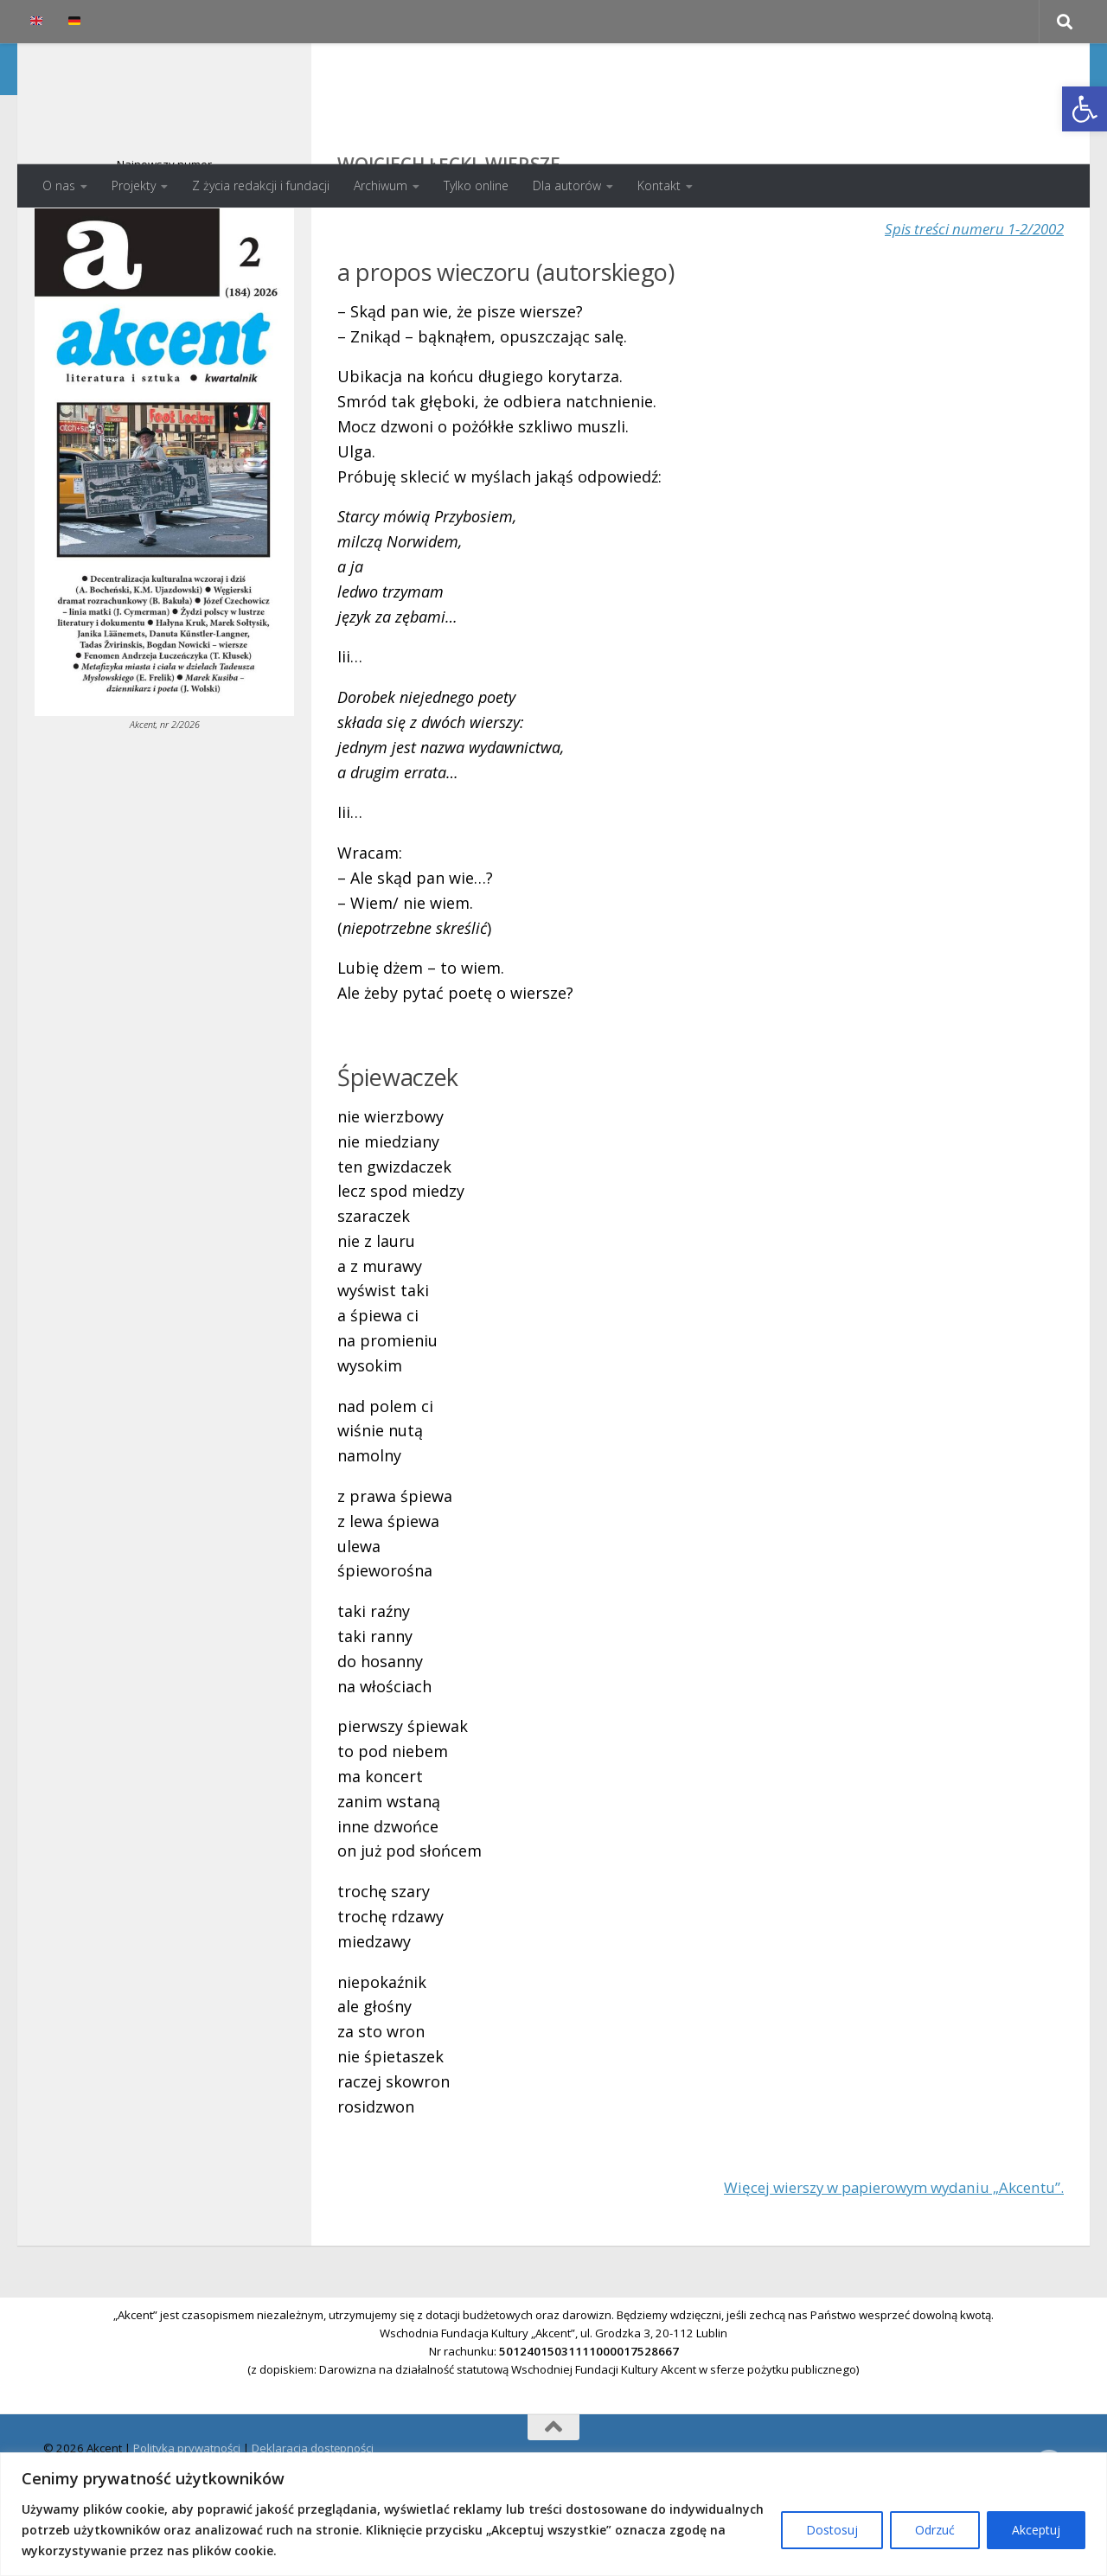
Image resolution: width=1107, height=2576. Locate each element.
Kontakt (659, 185)
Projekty (134, 185)
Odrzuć (935, 2530)
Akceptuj (1036, 2530)
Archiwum (380, 185)
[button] (1084, 108)
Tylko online (476, 185)
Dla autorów (567, 185)
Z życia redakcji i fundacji (261, 185)
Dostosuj (832, 2530)
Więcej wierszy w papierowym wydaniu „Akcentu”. (880, 2256)
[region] (553, 2514)
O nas (58, 185)
